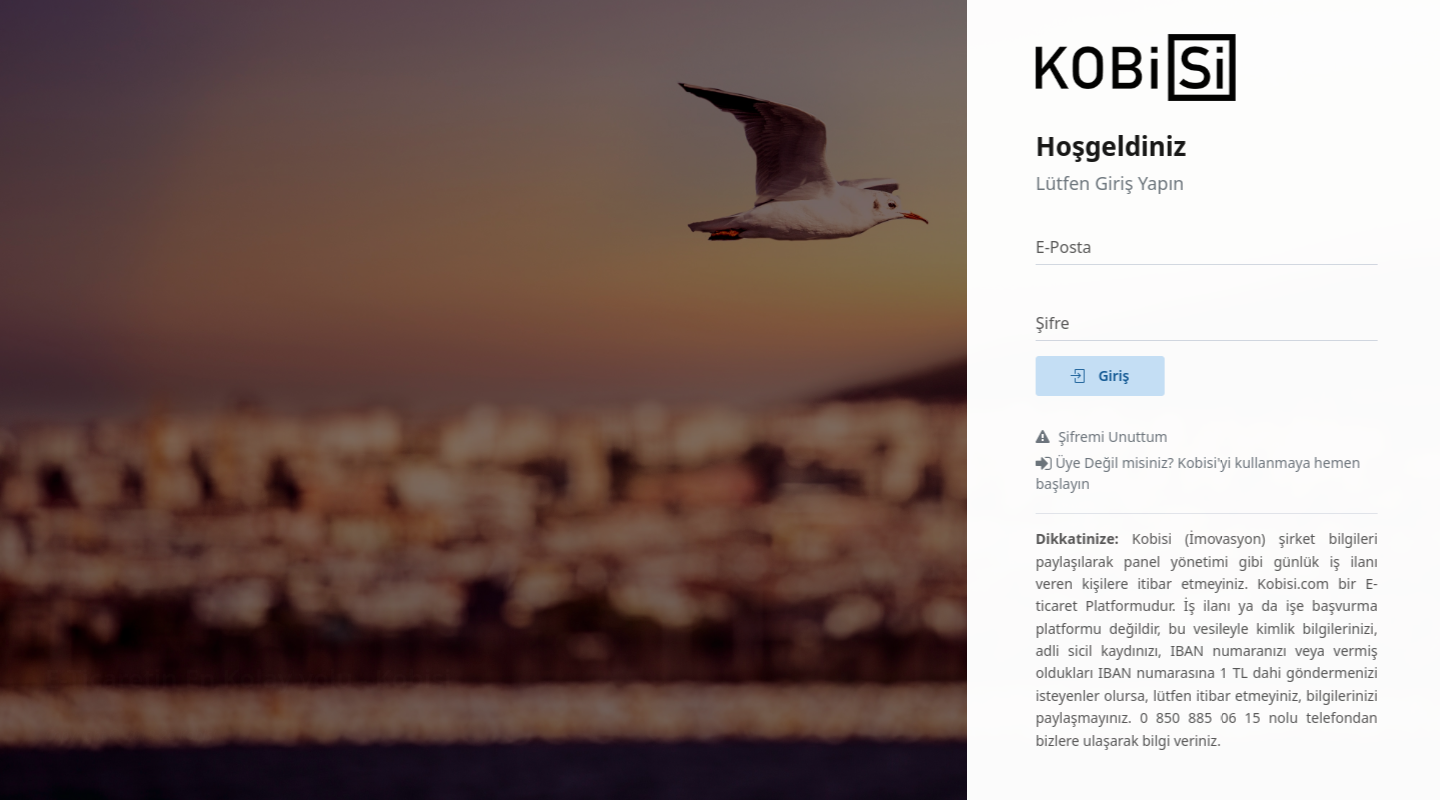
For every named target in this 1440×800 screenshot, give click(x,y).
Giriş (1108, 375)
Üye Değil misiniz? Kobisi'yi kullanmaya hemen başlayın (1206, 473)
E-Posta (1072, 247)
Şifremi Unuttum (1110, 436)
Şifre (1061, 323)
